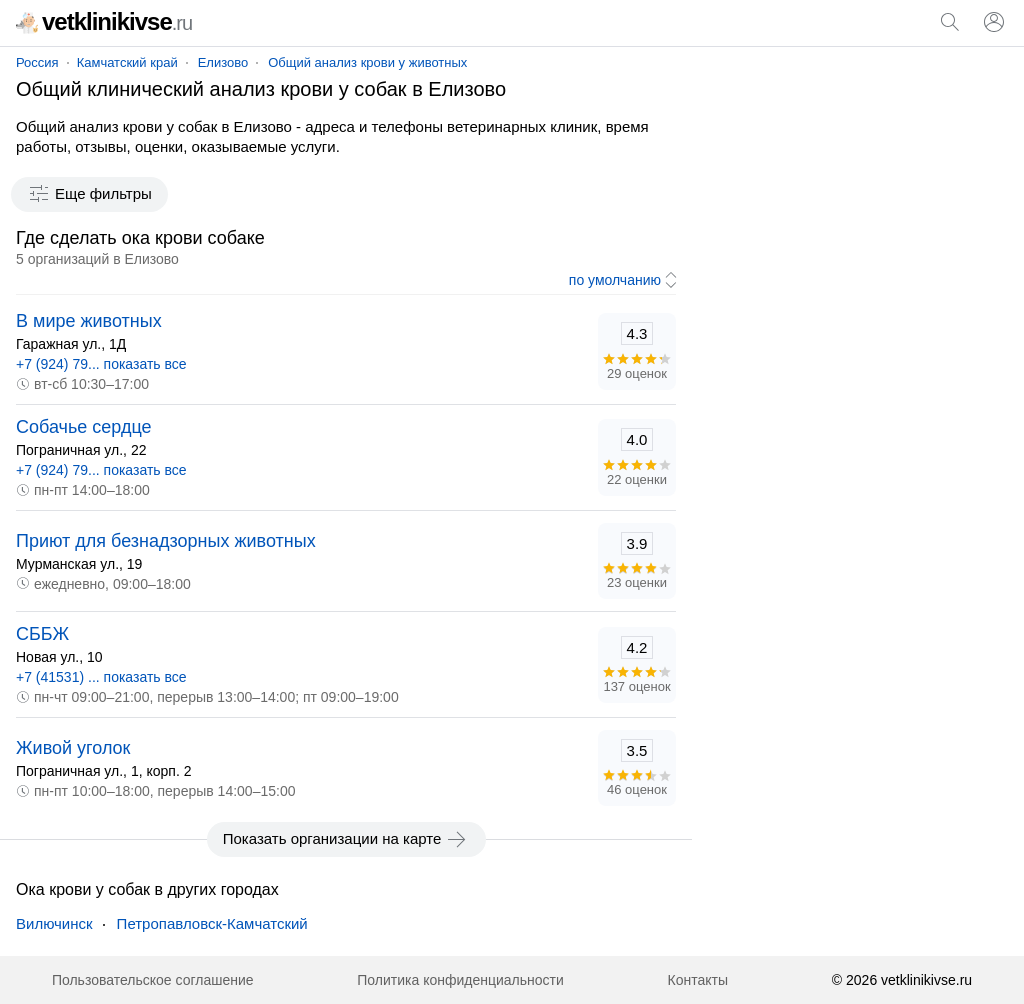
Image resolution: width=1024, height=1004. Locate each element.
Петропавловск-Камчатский (212, 923)
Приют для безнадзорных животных (166, 541)
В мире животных (89, 321)
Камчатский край (127, 62)
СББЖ (42, 634)
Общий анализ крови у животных (367, 62)
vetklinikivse (104, 21)
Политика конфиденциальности (460, 980)
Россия (37, 62)
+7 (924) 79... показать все (101, 364)
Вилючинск (54, 923)
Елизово (223, 62)
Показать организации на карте (346, 839)
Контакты (698, 980)
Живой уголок (73, 748)
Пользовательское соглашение (153, 980)
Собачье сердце (84, 427)
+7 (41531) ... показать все (101, 677)
